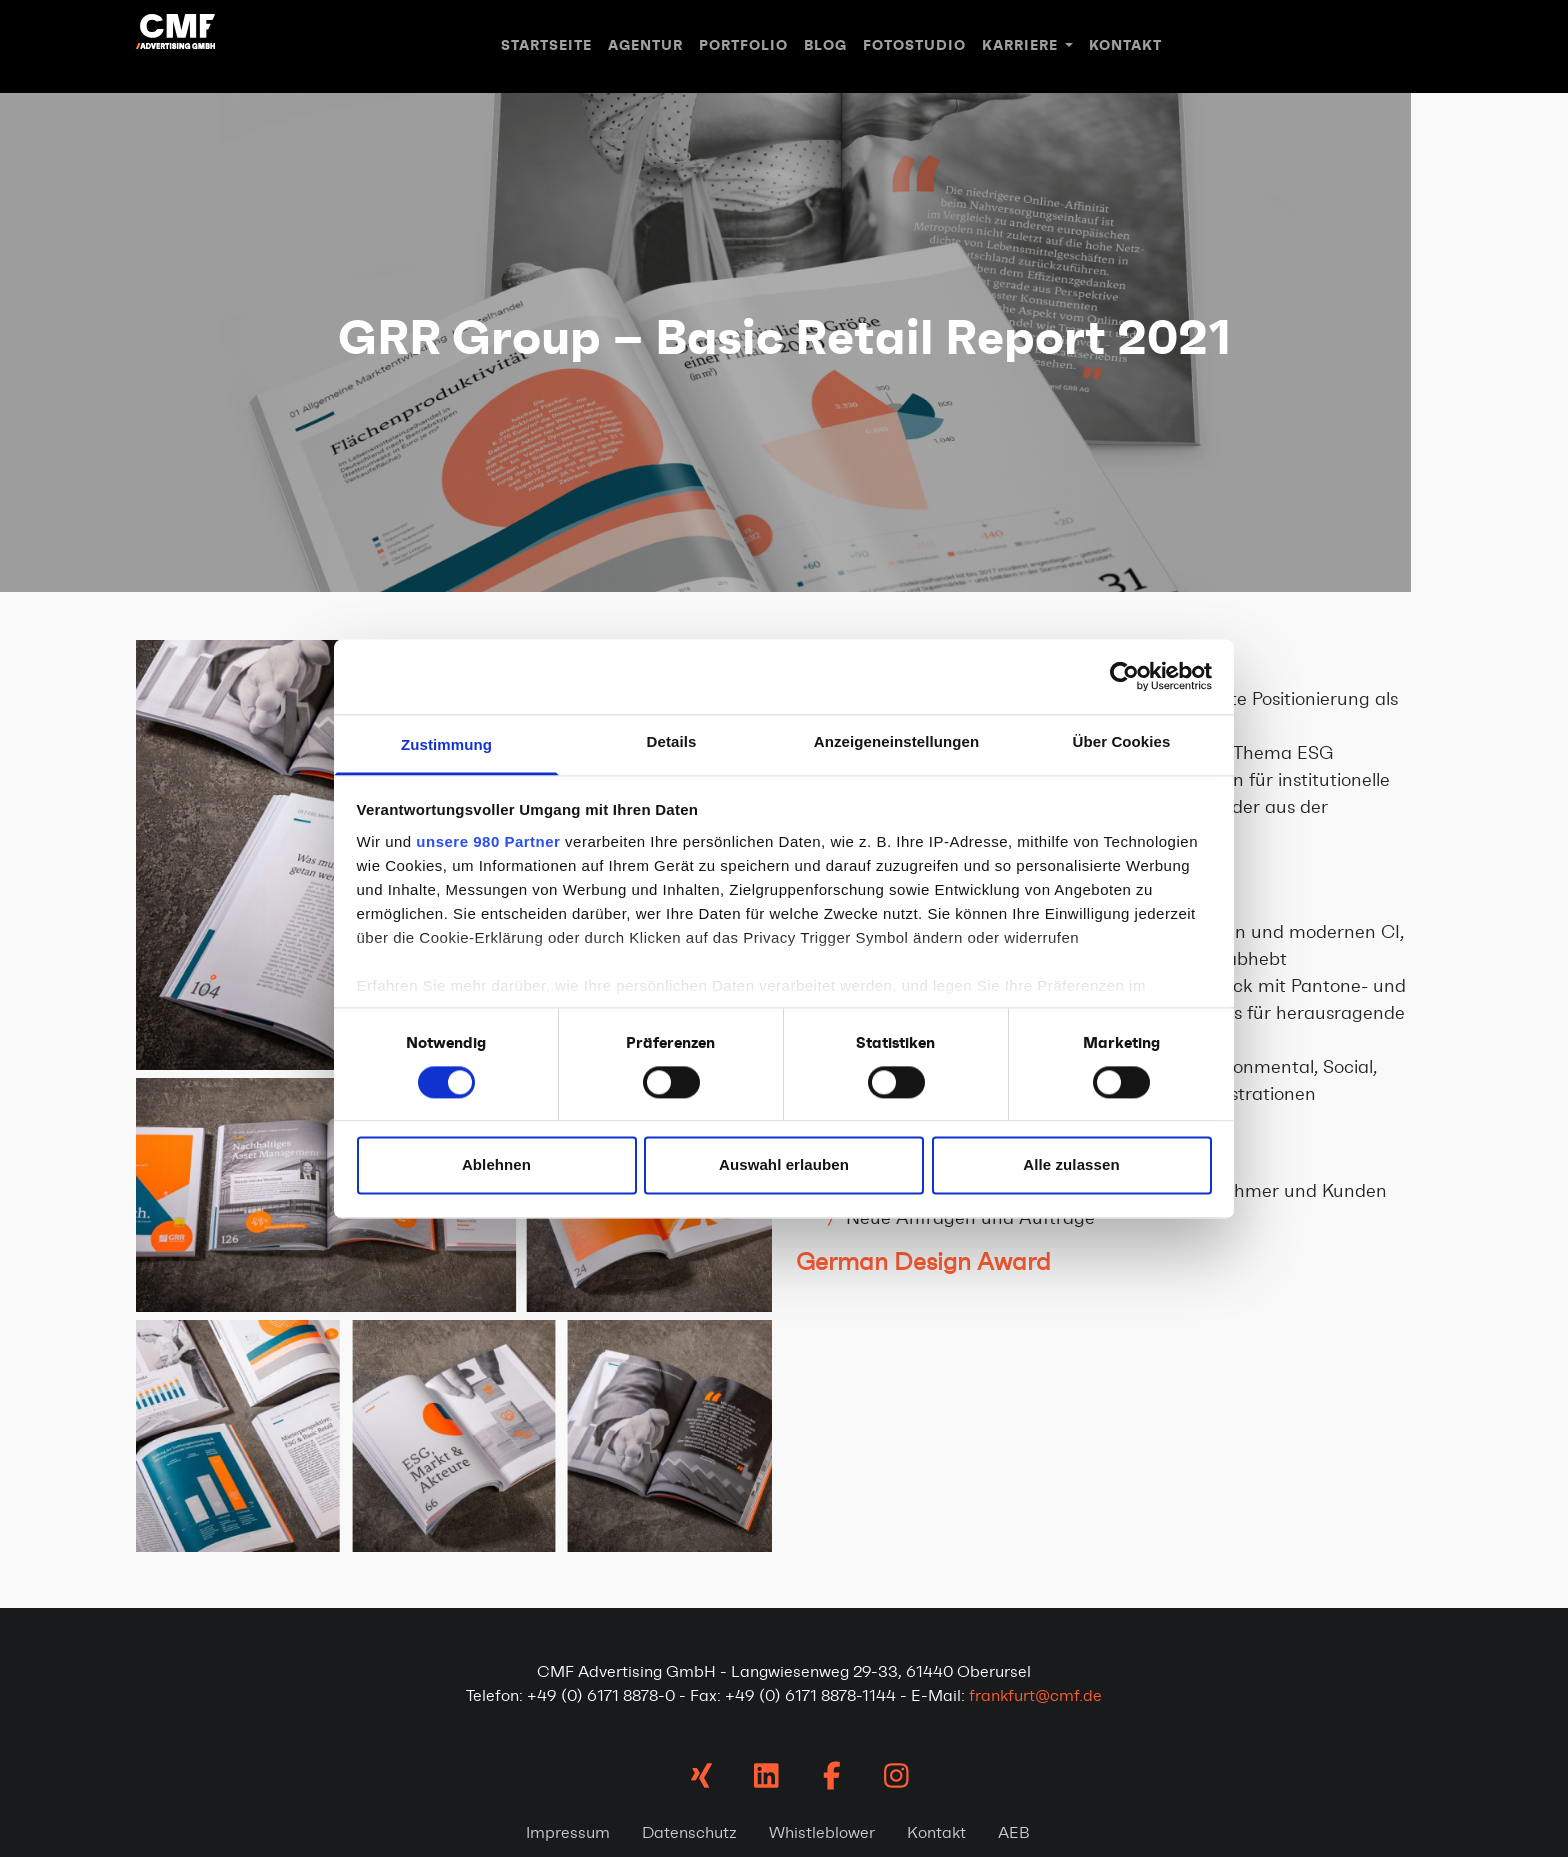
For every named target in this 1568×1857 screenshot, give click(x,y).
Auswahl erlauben (784, 1165)
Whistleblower (822, 1832)
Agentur (645, 45)
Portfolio (743, 45)
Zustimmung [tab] (446, 744)
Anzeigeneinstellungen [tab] (896, 741)
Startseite (546, 45)
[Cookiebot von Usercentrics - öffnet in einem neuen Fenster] (1124, 676)
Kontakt (1125, 45)
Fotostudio (914, 45)
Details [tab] (672, 741)
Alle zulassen (1071, 1165)
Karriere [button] (1022, 45)
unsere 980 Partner (488, 841)
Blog (825, 45)
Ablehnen (496, 1165)
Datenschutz (689, 1832)
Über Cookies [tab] (1122, 741)
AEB (1014, 1832)
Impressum (568, 1832)
